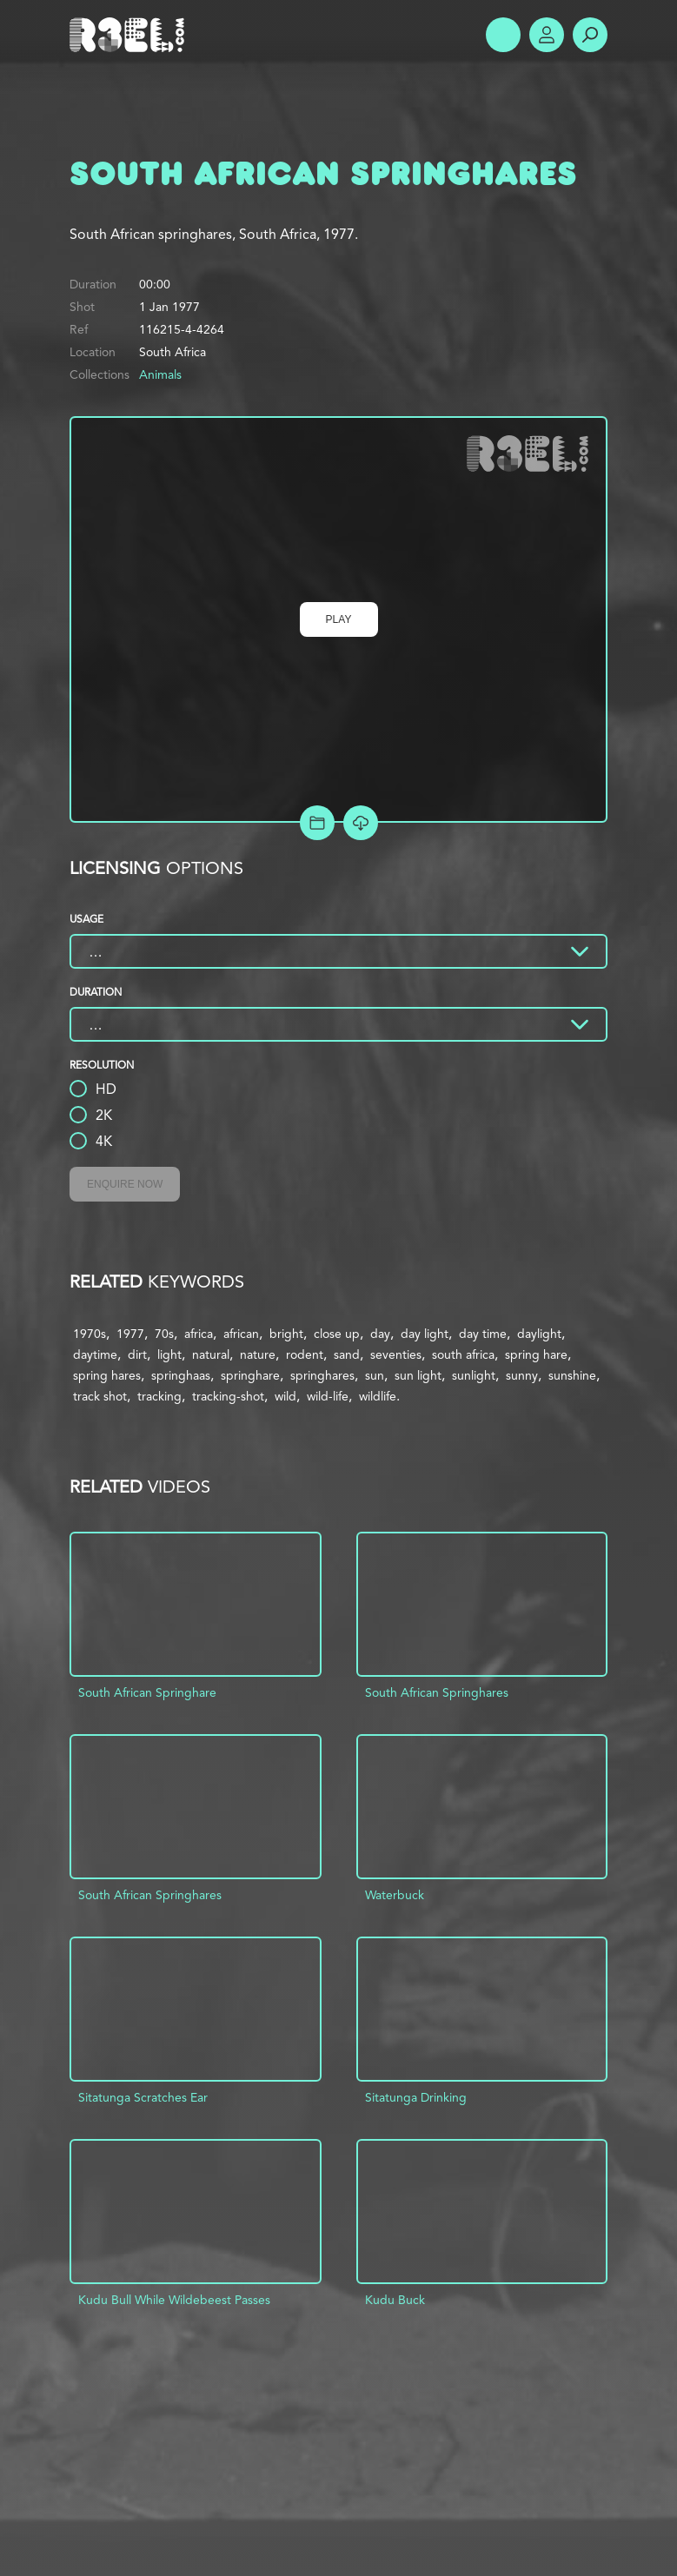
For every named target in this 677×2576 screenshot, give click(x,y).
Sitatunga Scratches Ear (143, 2097)
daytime (95, 1354)
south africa (463, 1354)
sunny (522, 1375)
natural (210, 1354)
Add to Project (317, 822)
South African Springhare (147, 1692)
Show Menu (503, 34)
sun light (418, 1375)
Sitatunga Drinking (416, 2097)
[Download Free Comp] (360, 822)
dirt (137, 1354)
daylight (539, 1334)
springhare (250, 1375)
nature (257, 1354)
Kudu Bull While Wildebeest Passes (174, 2300)
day (380, 1334)
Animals (160, 374)
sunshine (572, 1375)
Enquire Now (125, 1184)
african (241, 1334)
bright (286, 1334)
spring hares (107, 1375)
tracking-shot (228, 1396)
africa (198, 1334)
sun (374, 1375)
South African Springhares (436, 1692)
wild (285, 1396)
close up (337, 1334)
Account (546, 34)
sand (347, 1354)
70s (164, 1334)
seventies (395, 1354)
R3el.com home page (130, 34)
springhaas (180, 1375)
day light (424, 1334)
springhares (322, 1375)
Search (590, 34)
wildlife (377, 1396)
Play (339, 619)
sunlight (473, 1375)
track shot (100, 1396)
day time (483, 1334)
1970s (89, 1334)
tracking (159, 1396)
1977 (130, 1334)
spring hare (536, 1354)
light (169, 1354)
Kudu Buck (395, 2300)
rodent (304, 1354)
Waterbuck (394, 1895)
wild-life (327, 1396)
